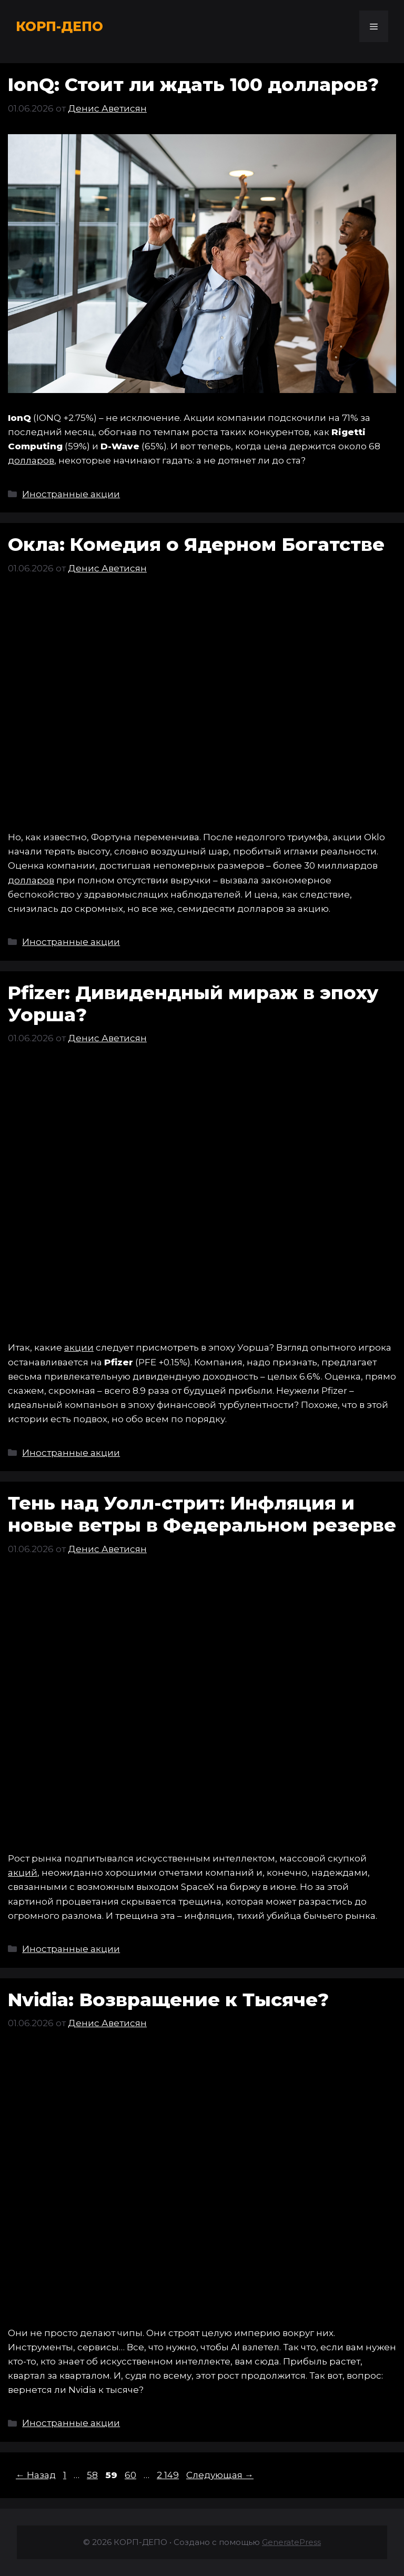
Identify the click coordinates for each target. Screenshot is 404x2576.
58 (93, 2475)
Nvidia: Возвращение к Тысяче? (168, 1999)
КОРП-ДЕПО (59, 26)
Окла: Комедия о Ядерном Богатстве (196, 544)
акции (79, 1347)
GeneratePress (291, 2542)
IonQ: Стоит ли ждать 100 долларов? (193, 84)
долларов (31, 460)
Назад (36, 2475)
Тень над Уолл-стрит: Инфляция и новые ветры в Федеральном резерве (202, 1514)
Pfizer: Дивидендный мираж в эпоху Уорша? (193, 1003)
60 (131, 2475)
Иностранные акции (71, 494)
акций (22, 1872)
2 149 (168, 2475)
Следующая (220, 2475)
